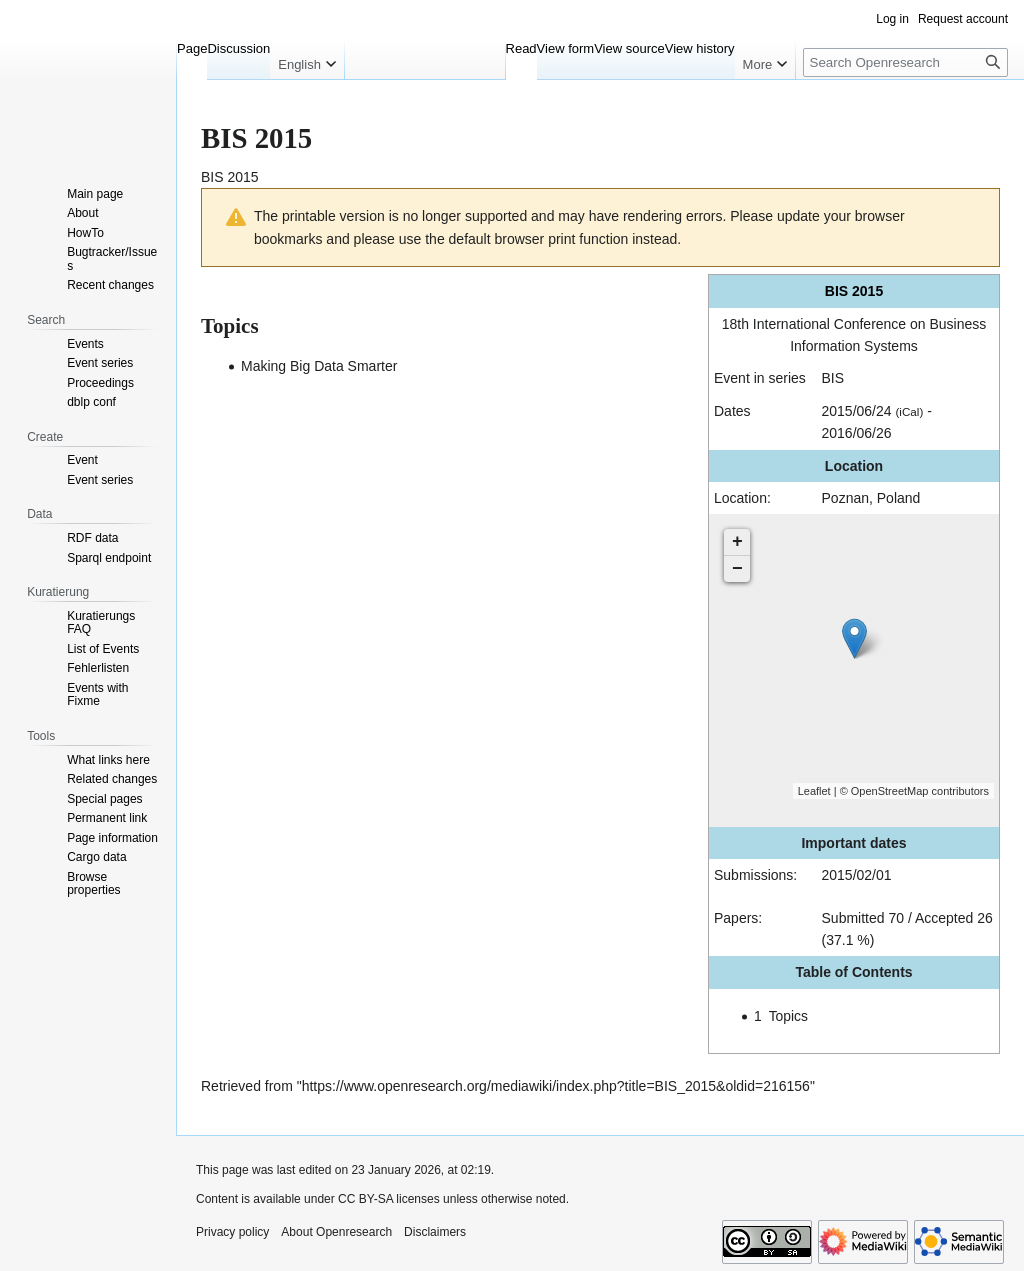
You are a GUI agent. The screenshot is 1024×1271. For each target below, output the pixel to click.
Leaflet (814, 791)
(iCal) (909, 411)
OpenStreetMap (890, 791)
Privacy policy (232, 1232)
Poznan (845, 498)
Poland (899, 498)
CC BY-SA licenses (389, 1199)
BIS (833, 378)
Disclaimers (435, 1232)
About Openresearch (336, 1232)
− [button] (737, 569)
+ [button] (737, 542)
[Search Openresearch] (905, 62)
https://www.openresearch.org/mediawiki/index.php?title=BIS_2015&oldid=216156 (556, 1086)
